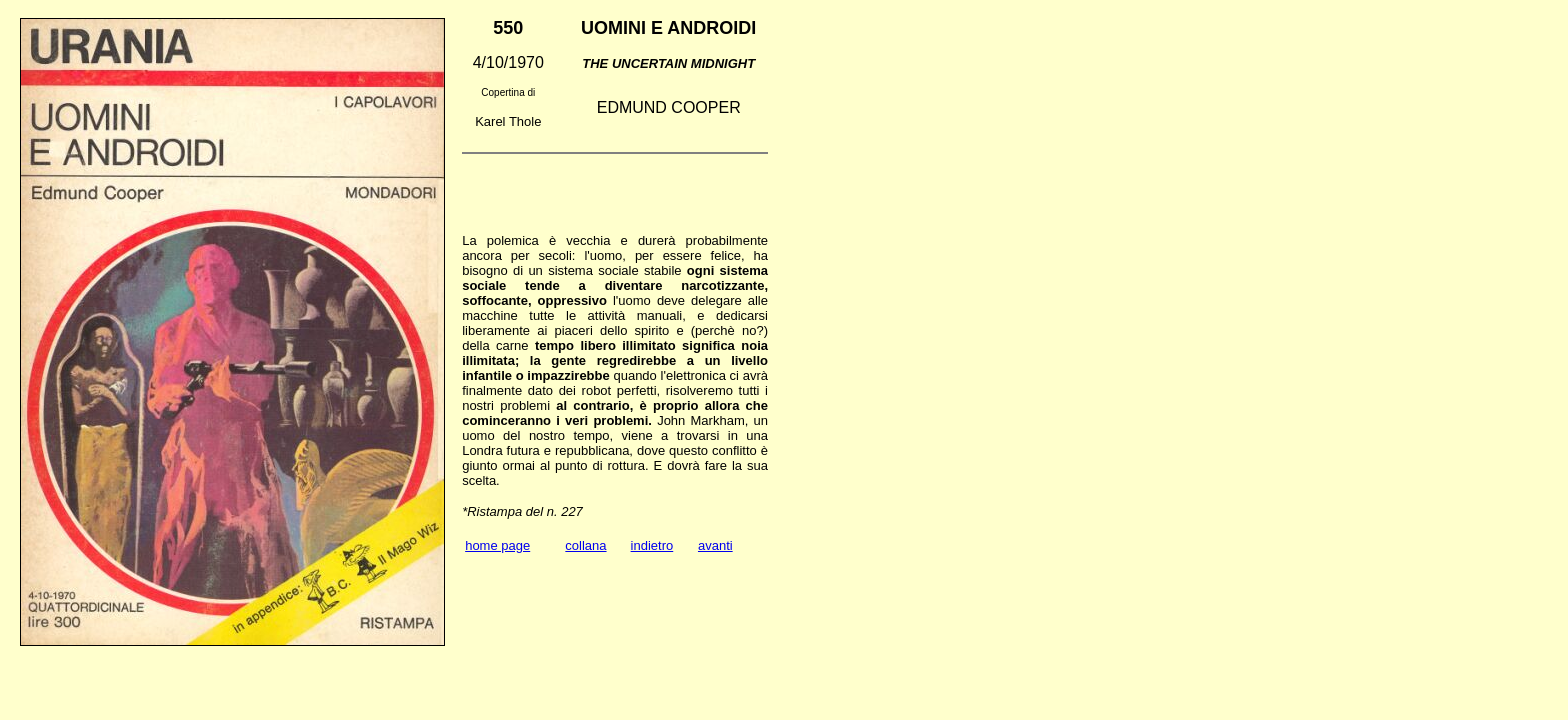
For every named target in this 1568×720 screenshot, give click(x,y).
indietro (652, 545)
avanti (715, 545)
